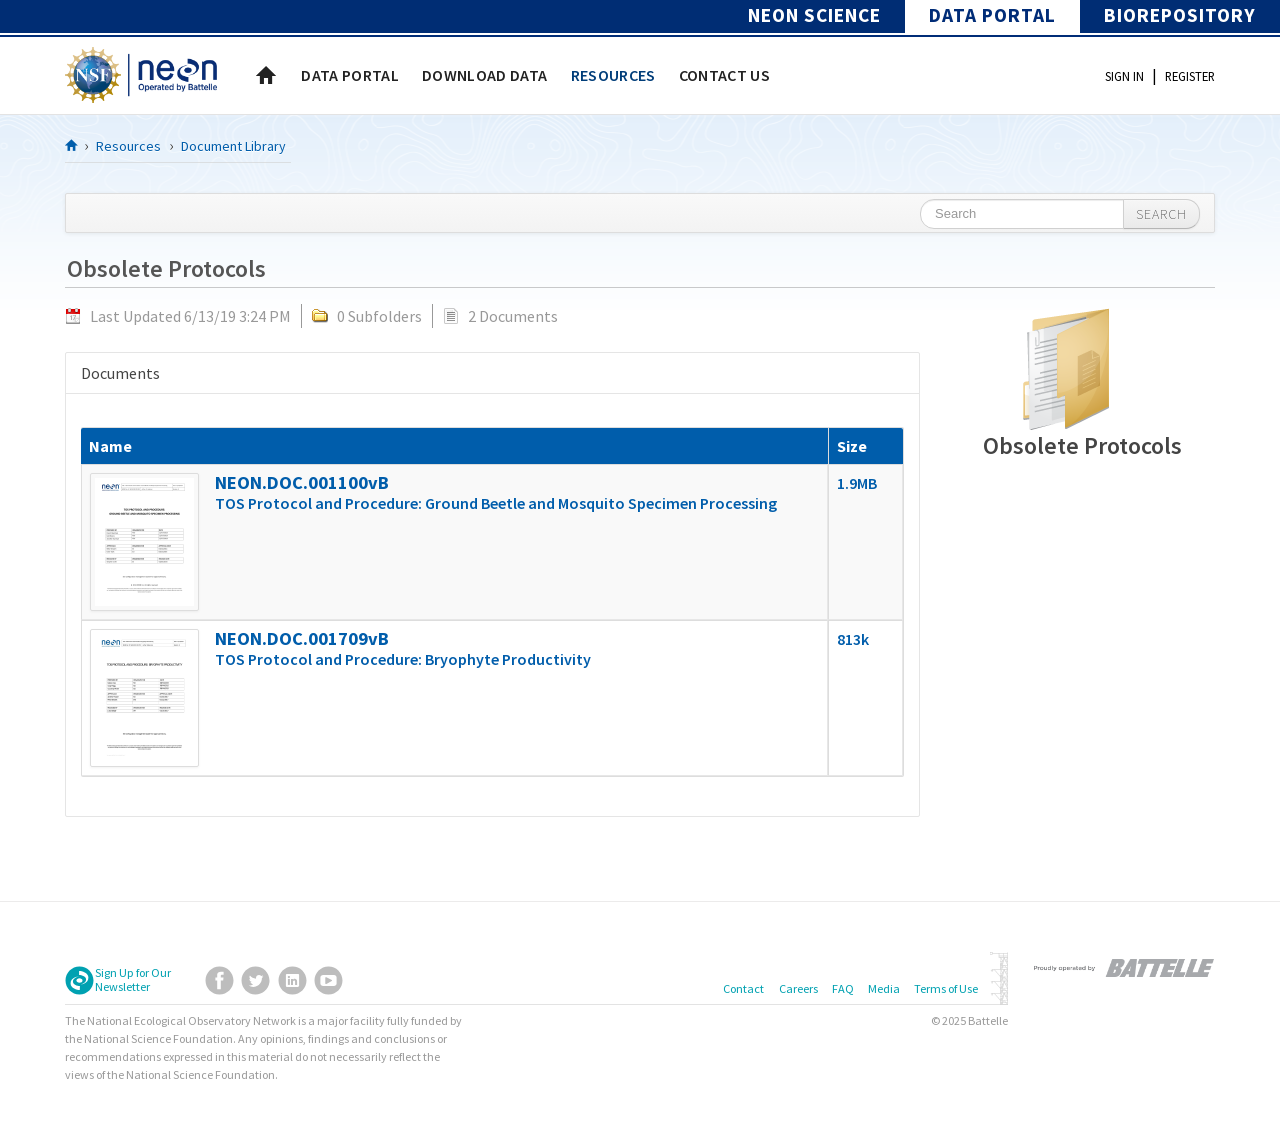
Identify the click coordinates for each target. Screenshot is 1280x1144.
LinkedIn (292, 980)
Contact (743, 988)
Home (266, 75)
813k (853, 639)
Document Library (233, 146)
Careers (798, 988)
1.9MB (857, 483)
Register (1190, 76)
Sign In (1124, 76)
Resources (128, 146)
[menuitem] (350, 75)
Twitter (255, 980)
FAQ (843, 988)
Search (1161, 214)
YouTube (328, 980)
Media (884, 988)
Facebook (219, 980)
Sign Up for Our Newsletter (133, 980)
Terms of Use (946, 988)
